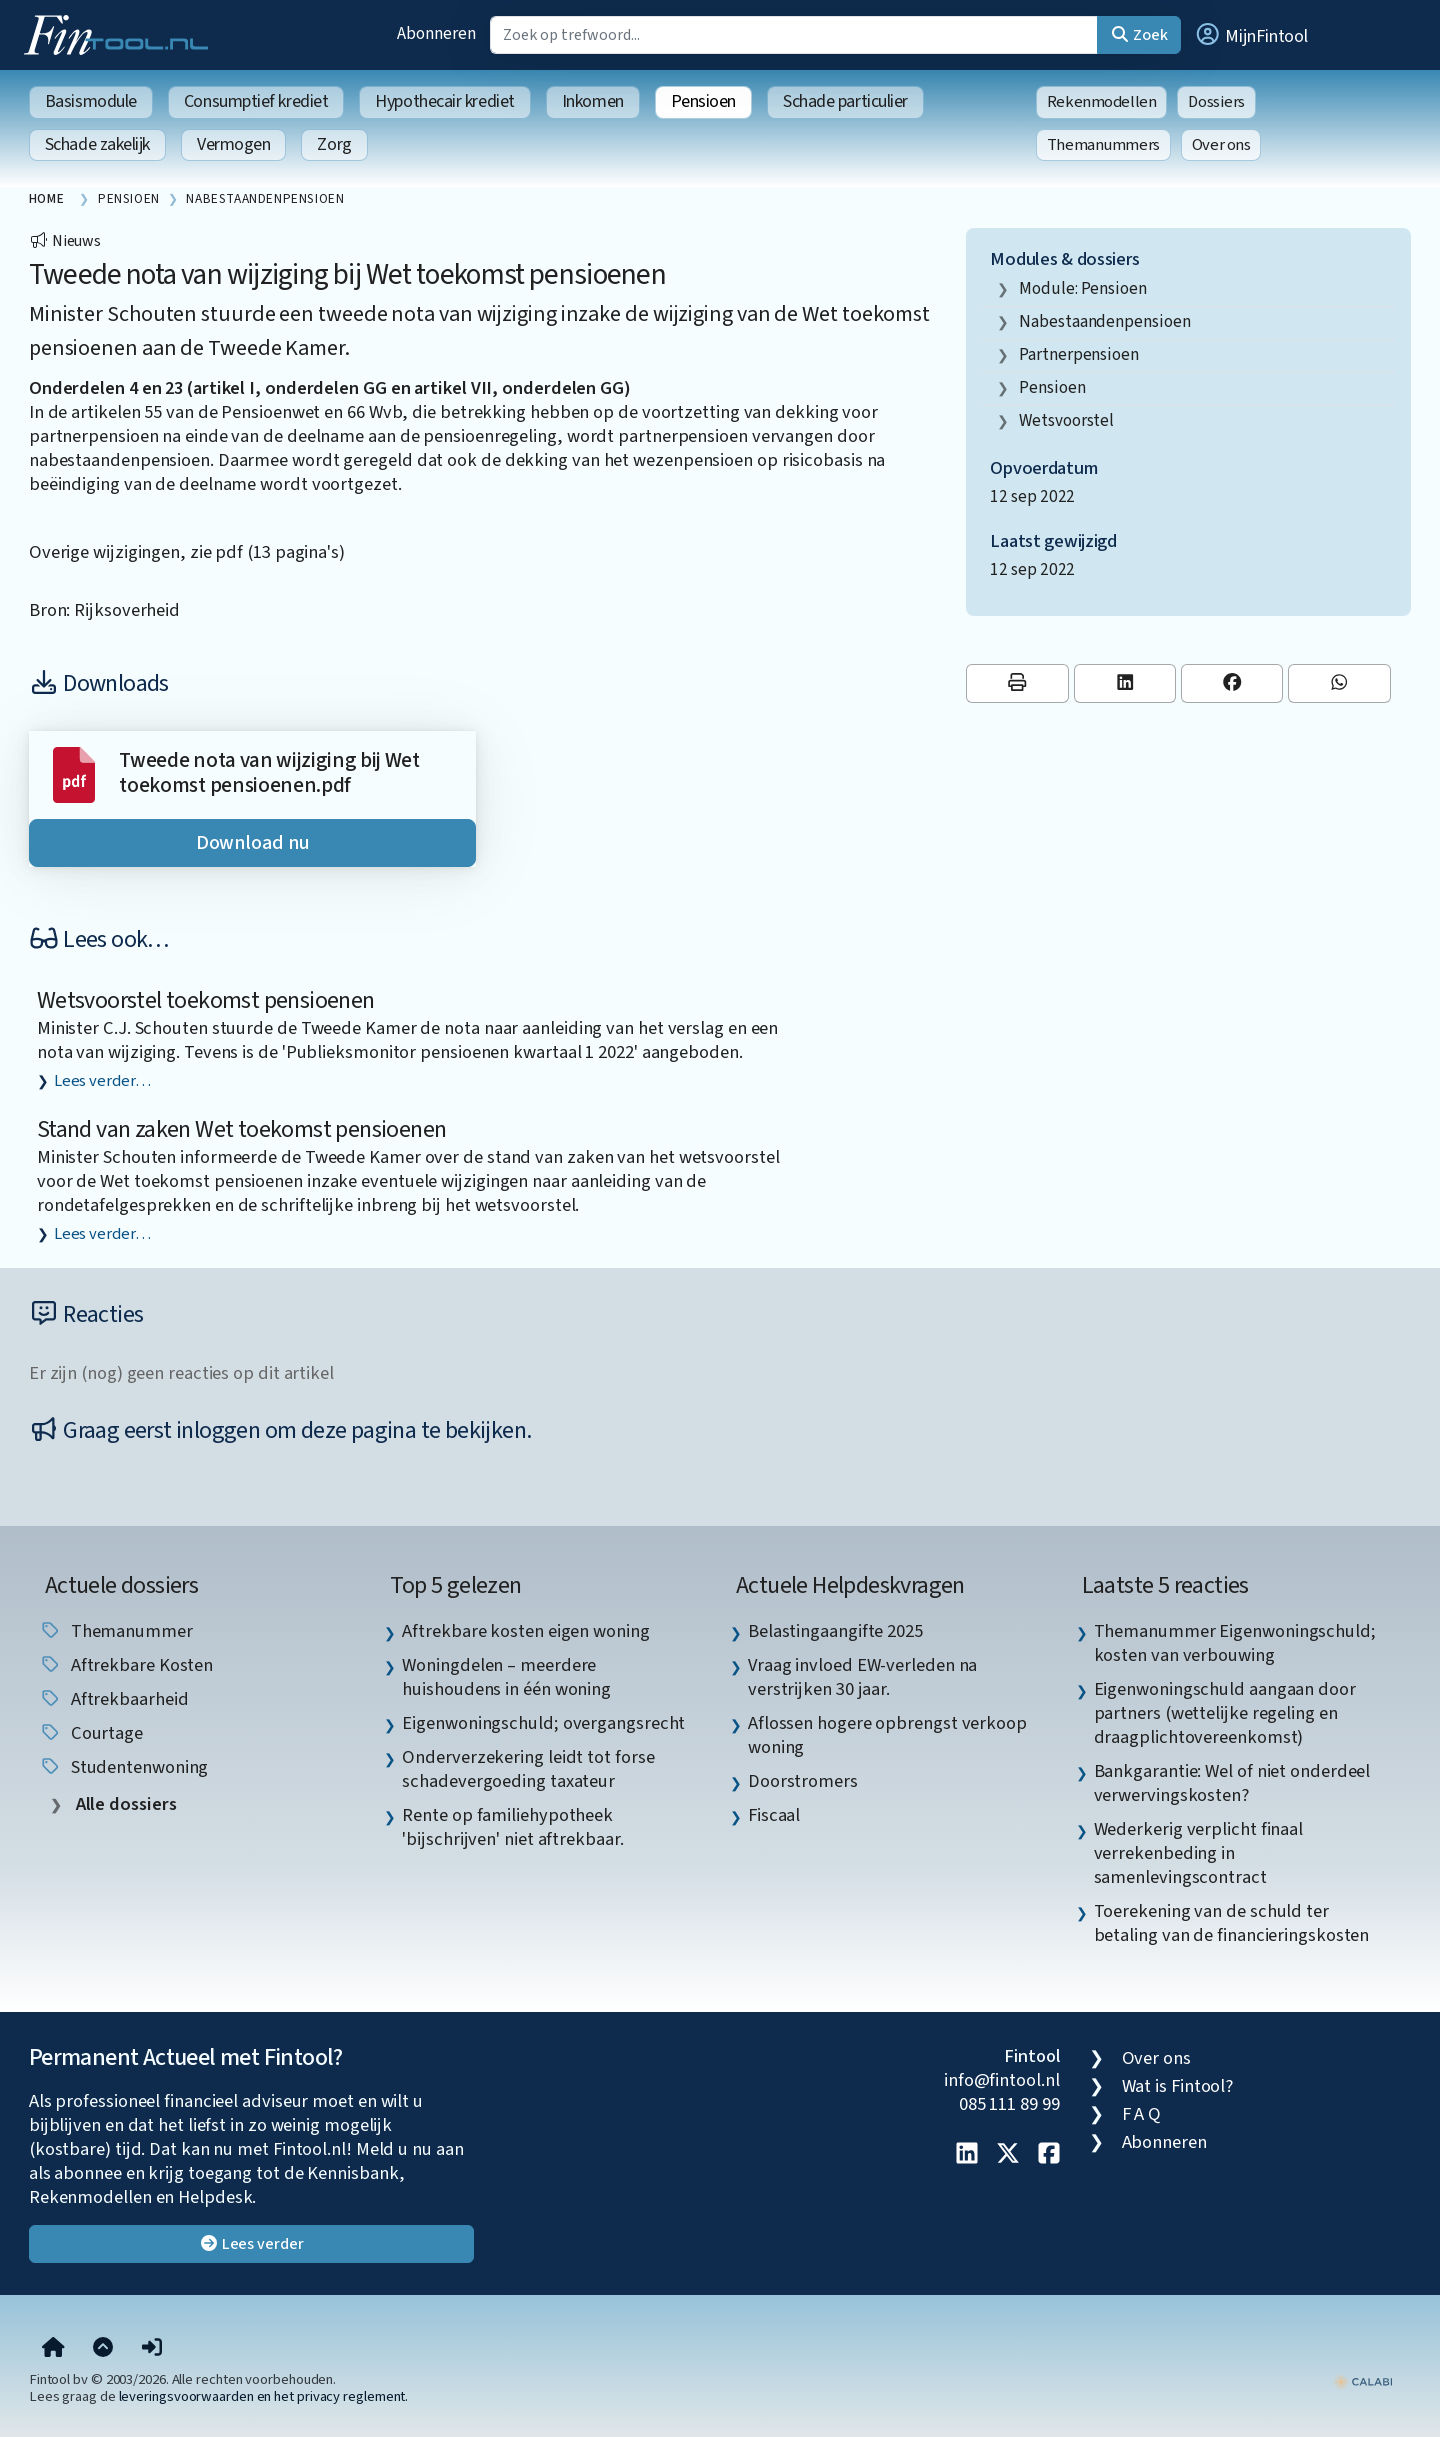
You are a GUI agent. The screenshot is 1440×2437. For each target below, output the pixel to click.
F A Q (1142, 2114)
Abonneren (436, 33)
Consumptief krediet (256, 101)
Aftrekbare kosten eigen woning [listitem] (525, 1631)
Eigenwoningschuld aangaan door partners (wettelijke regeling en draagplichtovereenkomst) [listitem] (1225, 1713)
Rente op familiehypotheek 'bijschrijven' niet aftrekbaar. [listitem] (512, 1827)
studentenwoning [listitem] (124, 1767)
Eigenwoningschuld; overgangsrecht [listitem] (543, 1723)
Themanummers (1103, 145)
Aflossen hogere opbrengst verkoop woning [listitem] (887, 1735)
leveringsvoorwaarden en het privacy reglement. (264, 2396)
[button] (1251, 35)
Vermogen (233, 144)
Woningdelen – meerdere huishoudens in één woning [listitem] (506, 1677)
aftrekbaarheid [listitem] (114, 1699)
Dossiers (1216, 102)
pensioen (1052, 387)
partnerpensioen (1079, 354)
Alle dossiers (124, 1804)
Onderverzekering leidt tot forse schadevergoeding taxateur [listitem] (528, 1769)
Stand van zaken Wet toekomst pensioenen (242, 1129)
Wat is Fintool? (1178, 2086)
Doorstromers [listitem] (803, 1781)
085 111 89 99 (1009, 2104)
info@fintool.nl (1002, 2080)
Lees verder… (102, 1081)
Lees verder (251, 2244)
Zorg (334, 144)
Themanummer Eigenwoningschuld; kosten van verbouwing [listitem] (1235, 1643)
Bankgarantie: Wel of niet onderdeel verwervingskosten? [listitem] (1232, 1783)
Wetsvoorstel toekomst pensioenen (206, 1000)
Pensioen (703, 101)
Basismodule (91, 101)
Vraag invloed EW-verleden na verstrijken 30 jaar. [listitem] (862, 1677)
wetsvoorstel (1066, 420)
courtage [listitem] (91, 1733)
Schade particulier (845, 101)
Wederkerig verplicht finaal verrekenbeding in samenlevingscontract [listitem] (1199, 1853)
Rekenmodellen (1102, 102)
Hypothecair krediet (444, 101)
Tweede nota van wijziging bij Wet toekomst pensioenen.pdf (269, 773)
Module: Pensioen (1083, 288)
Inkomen (593, 101)
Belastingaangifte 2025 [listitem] (835, 1631)
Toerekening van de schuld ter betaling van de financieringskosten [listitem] (1232, 1923)
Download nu (253, 843)
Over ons (1221, 145)
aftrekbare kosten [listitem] (126, 1665)
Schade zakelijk (97, 144)
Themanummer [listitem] (116, 1631)
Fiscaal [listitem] (774, 1815)
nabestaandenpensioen (1104, 321)
